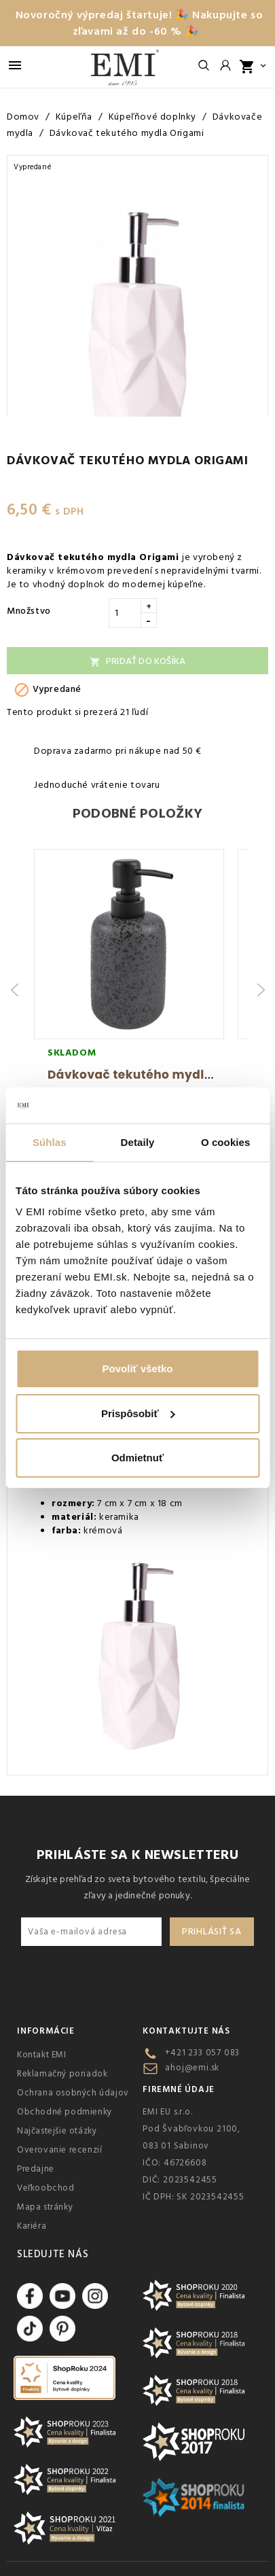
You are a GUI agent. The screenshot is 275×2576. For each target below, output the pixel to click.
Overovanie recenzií (59, 2150)
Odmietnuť (137, 1457)
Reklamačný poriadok (62, 2074)
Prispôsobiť (138, 1413)
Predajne (35, 2169)
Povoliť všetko (138, 1368)
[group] (129, 990)
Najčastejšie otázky (56, 2131)
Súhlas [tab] (50, 1142)
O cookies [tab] (226, 1142)
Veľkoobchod (46, 2188)
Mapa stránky (45, 2207)
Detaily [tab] (138, 1142)
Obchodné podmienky (64, 2112)
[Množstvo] (125, 613)
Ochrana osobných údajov (73, 2093)
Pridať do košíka (137, 661)
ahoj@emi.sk (192, 2067)
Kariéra (31, 2226)
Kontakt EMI (42, 2055)
